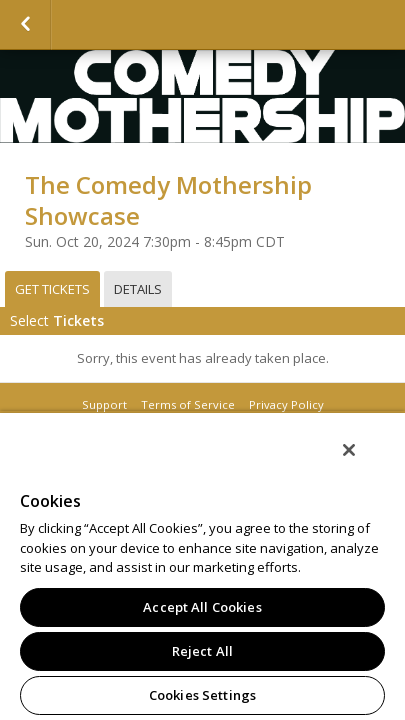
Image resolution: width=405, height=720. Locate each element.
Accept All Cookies (202, 607)
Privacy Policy (286, 404)
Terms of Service (188, 404)
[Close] (363, 463)
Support (104, 404)
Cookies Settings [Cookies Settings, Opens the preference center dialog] (202, 695)
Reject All (202, 651)
